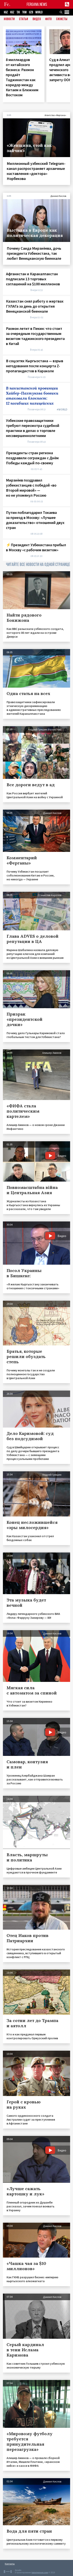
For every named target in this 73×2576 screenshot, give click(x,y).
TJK (18, 12)
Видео (37, 19)
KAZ (6, 12)
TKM (24, 12)
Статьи (23, 19)
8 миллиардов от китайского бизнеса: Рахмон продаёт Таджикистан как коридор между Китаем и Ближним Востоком (22, 77)
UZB (31, 12)
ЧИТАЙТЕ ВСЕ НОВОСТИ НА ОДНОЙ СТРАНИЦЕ (38, 564)
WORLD (38, 12)
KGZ (12, 12)
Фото (48, 19)
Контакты (10, 2563)
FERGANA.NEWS (37, 4)
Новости (9, 19)
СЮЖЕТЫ (61, 19)
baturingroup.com (39, 2573)
